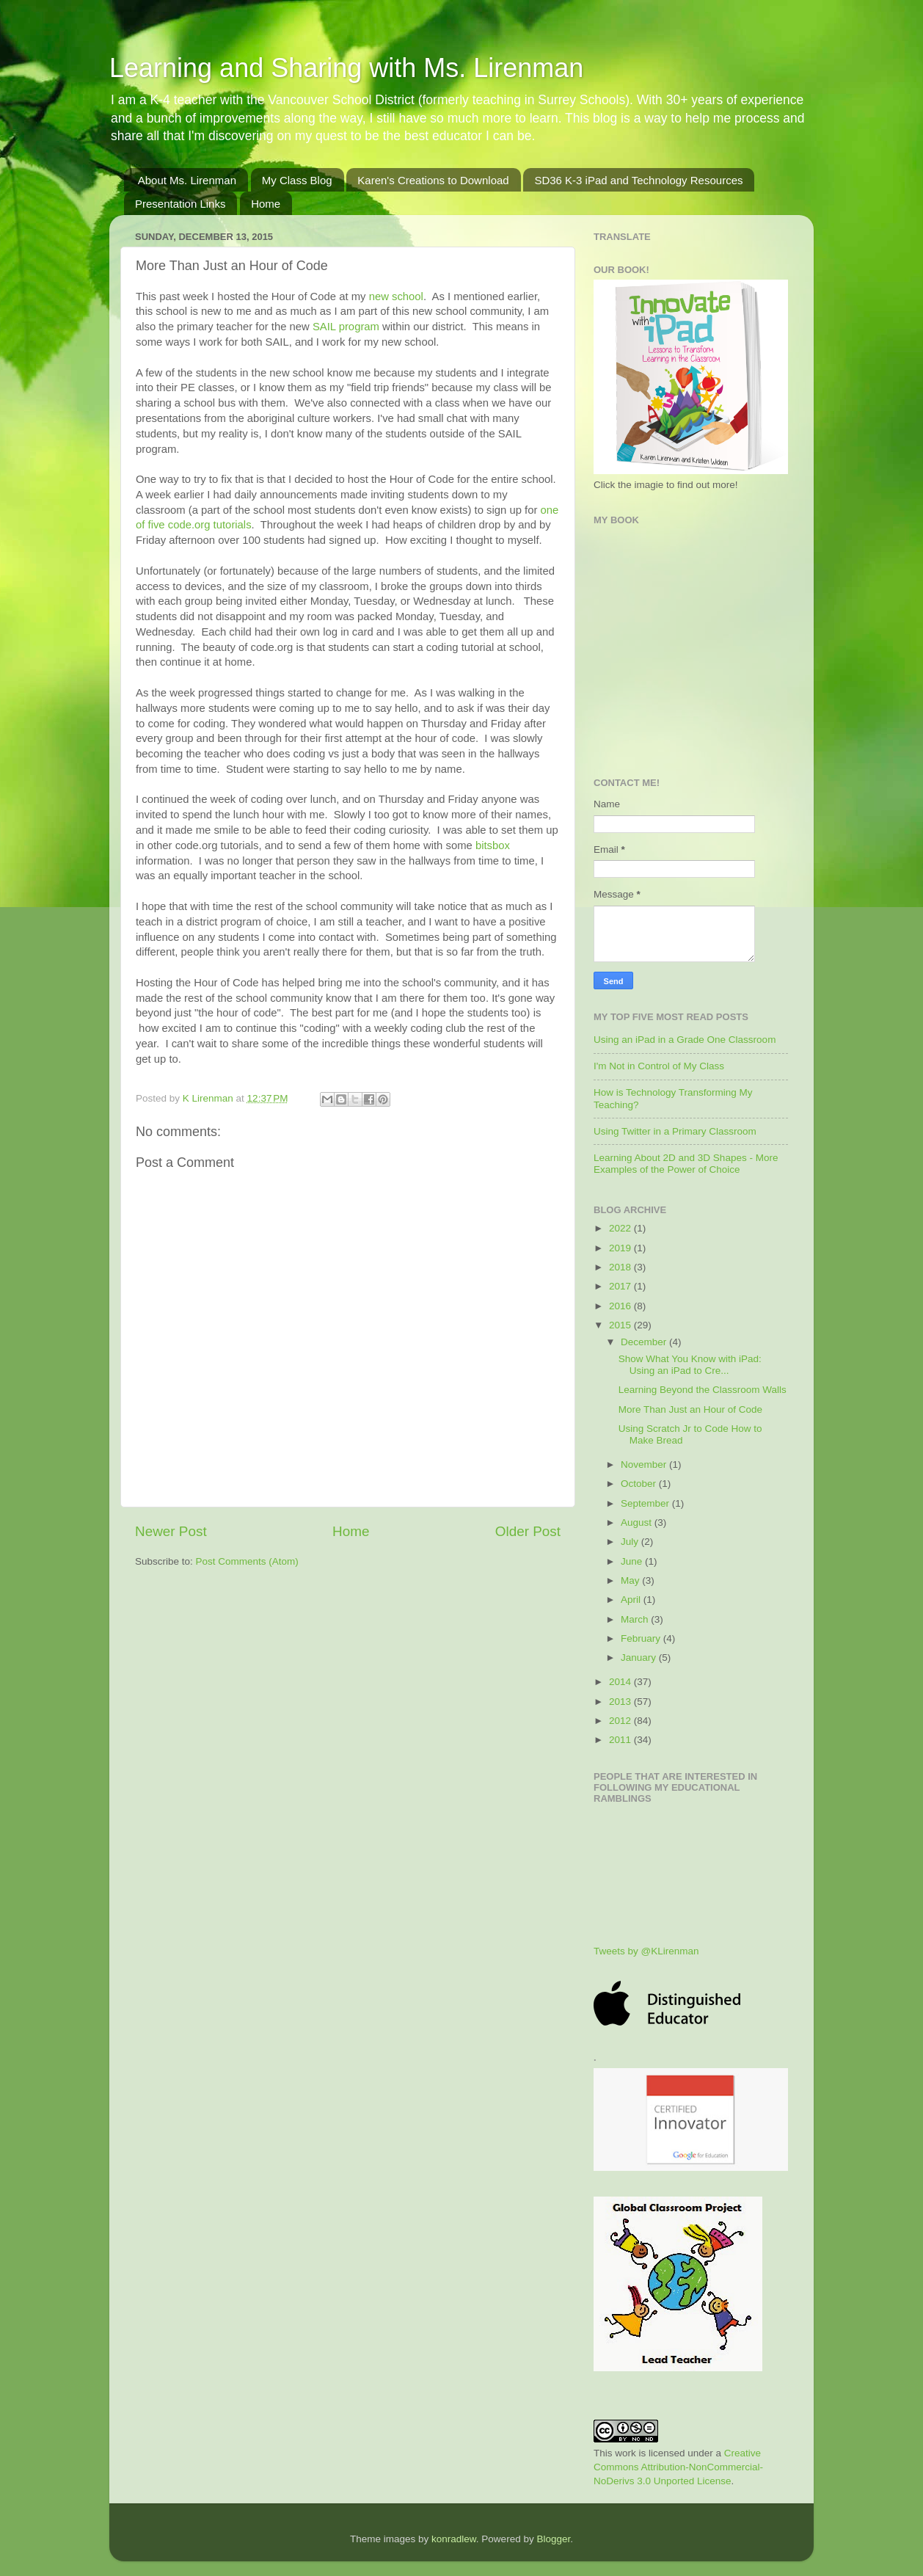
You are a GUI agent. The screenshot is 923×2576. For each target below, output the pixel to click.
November (645, 1464)
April (632, 1599)
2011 (621, 1739)
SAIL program (346, 326)
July (631, 1541)
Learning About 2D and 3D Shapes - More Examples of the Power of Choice (686, 1163)
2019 (621, 1248)
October (640, 1483)
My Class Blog (297, 180)
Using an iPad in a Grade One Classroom (685, 1039)
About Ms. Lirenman (187, 180)
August (637, 1522)
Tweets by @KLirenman (646, 1951)
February (642, 1638)
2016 (621, 1305)
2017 (621, 1286)
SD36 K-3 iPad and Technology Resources (638, 180)
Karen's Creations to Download (432, 180)
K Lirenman (209, 1098)
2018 (621, 1267)
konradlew (453, 2538)
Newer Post (171, 1531)
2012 (621, 1720)
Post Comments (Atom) (247, 1561)
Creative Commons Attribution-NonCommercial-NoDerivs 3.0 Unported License (678, 2467)
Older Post (528, 1531)
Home (265, 203)
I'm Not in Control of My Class (659, 1065)
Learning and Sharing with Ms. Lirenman (346, 68)
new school (396, 296)
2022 (621, 1228)
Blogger (553, 2538)
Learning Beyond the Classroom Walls (703, 1389)
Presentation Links (180, 203)
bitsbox (492, 845)
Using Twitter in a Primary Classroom (675, 1131)
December (645, 1341)
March (636, 1619)
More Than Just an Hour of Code (690, 1409)
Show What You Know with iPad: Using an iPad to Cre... (690, 1364)
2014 (621, 1681)
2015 (621, 1325)
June (633, 1561)
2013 (621, 1701)
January (640, 1657)
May (631, 1580)
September (646, 1503)
